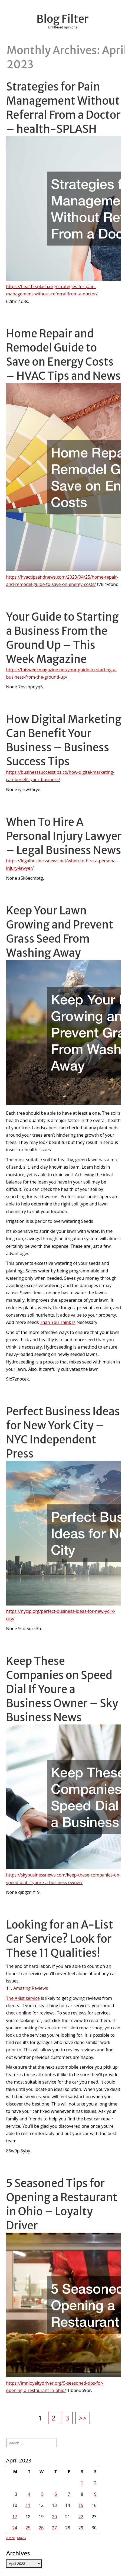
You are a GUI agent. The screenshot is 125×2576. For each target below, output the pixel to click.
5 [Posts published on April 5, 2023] (42, 2494)
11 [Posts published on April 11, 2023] (27, 2505)
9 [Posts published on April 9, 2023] (95, 2494)
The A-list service (23, 1998)
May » (21, 2538)
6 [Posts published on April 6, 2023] (55, 2494)
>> (82, 2417)
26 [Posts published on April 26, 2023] (41, 2528)
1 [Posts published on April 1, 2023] (82, 2483)
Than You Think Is (57, 1322)
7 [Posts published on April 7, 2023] (69, 2494)
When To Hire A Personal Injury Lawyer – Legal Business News (64, 836)
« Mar (10, 2538)
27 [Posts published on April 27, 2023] (54, 2528)
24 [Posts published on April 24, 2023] (14, 2528)
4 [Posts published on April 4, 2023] (29, 2494)
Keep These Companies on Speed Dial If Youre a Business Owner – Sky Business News (62, 1689)
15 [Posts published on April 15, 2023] (80, 2505)
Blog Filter (63, 19)
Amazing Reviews (30, 1988)
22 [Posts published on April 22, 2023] (80, 2517)
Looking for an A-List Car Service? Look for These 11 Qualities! (59, 1939)
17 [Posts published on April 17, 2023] (14, 2517)
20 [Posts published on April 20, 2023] (54, 2517)
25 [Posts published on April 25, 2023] (27, 2528)
